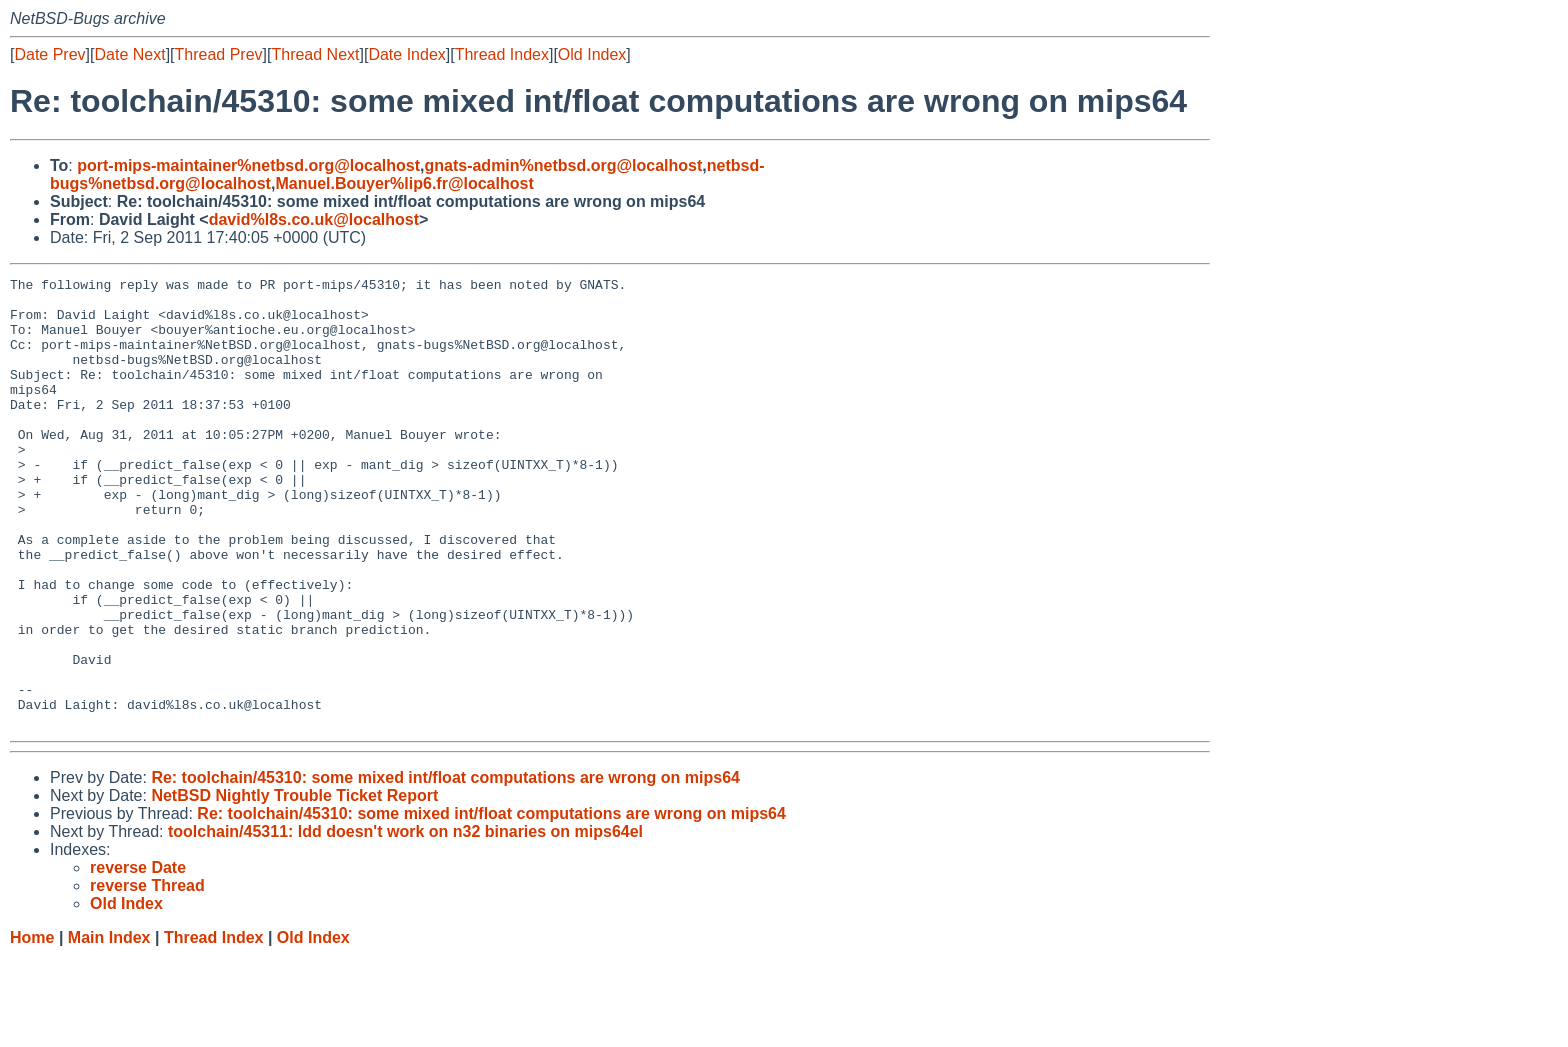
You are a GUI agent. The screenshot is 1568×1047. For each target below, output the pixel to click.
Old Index (592, 54)
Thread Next (315, 54)
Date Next (129, 54)
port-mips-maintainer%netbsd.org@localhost (248, 165)
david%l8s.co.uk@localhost (314, 219)
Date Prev (49, 54)
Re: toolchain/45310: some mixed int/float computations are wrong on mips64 (445, 867)
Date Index (406, 54)
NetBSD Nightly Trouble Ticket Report (294, 885)
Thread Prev (219, 54)
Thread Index (502, 54)
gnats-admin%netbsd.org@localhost (563, 165)
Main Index (109, 1027)
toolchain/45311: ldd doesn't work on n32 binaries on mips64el (405, 921)
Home (32, 1027)
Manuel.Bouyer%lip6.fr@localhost (404, 183)
